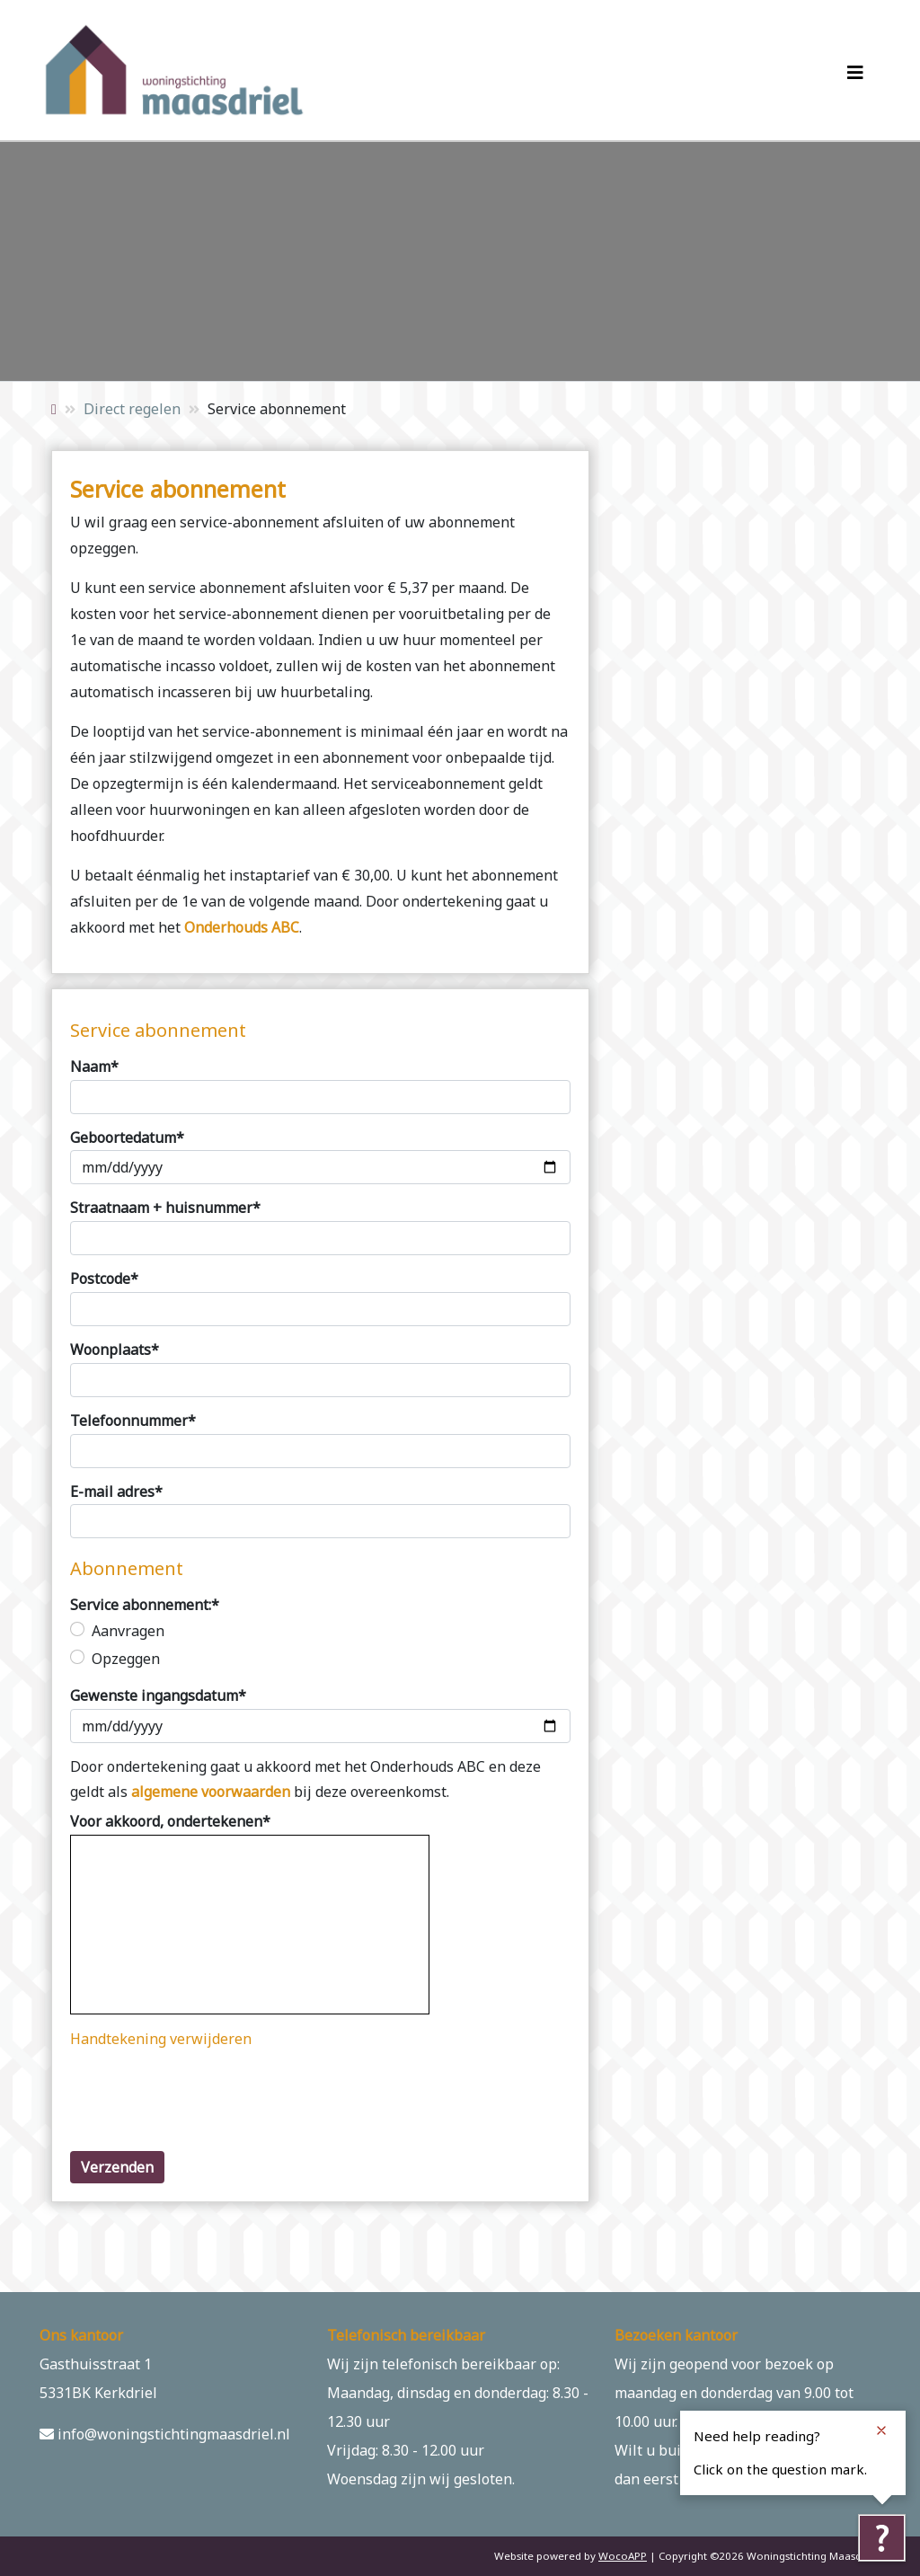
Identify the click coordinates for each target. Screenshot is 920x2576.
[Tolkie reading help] (881, 2537)
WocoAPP (622, 2556)
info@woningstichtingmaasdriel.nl (165, 2434)
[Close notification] (881, 2430)
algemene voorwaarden (210, 1791)
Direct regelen (132, 409)
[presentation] (206, 2102)
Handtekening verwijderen (161, 2039)
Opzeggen (126, 1659)
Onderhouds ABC (241, 927)
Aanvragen (128, 1631)
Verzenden (117, 2167)
